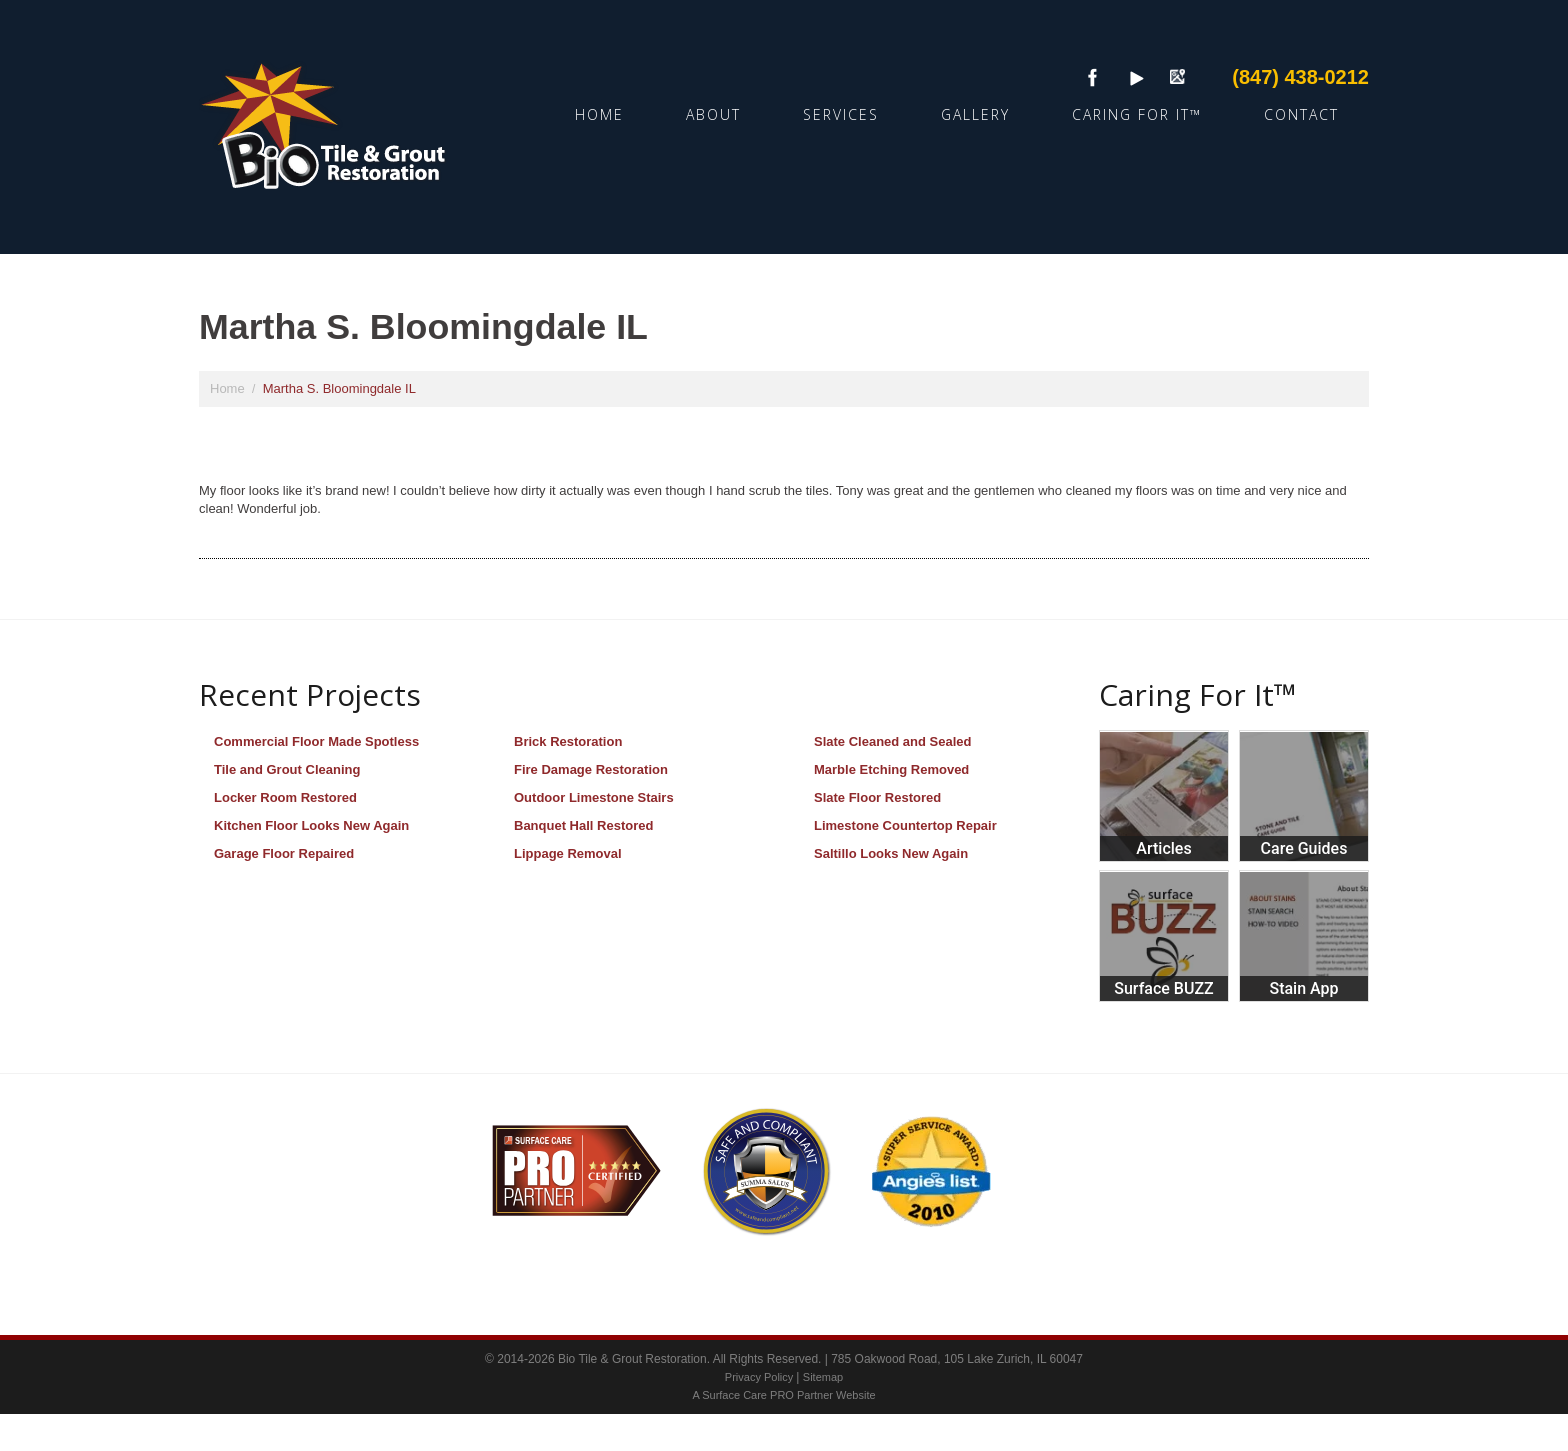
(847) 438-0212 (1300, 77)
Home (599, 114)
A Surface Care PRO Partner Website (783, 1395)
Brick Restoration (568, 741)
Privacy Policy (761, 1377)
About (713, 114)
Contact (1301, 114)
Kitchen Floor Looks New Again (311, 825)
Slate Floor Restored (877, 797)
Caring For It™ (1137, 114)
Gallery (975, 114)
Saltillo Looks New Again (891, 853)
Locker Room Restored (285, 797)
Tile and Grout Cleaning (287, 769)
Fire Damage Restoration (591, 769)
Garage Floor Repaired (284, 853)
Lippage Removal (568, 853)
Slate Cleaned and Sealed (893, 741)
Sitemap (823, 1377)
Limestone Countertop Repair (905, 825)
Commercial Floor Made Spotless (316, 741)
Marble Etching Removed (891, 769)
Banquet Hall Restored (583, 825)
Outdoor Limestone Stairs (594, 797)
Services (841, 114)
